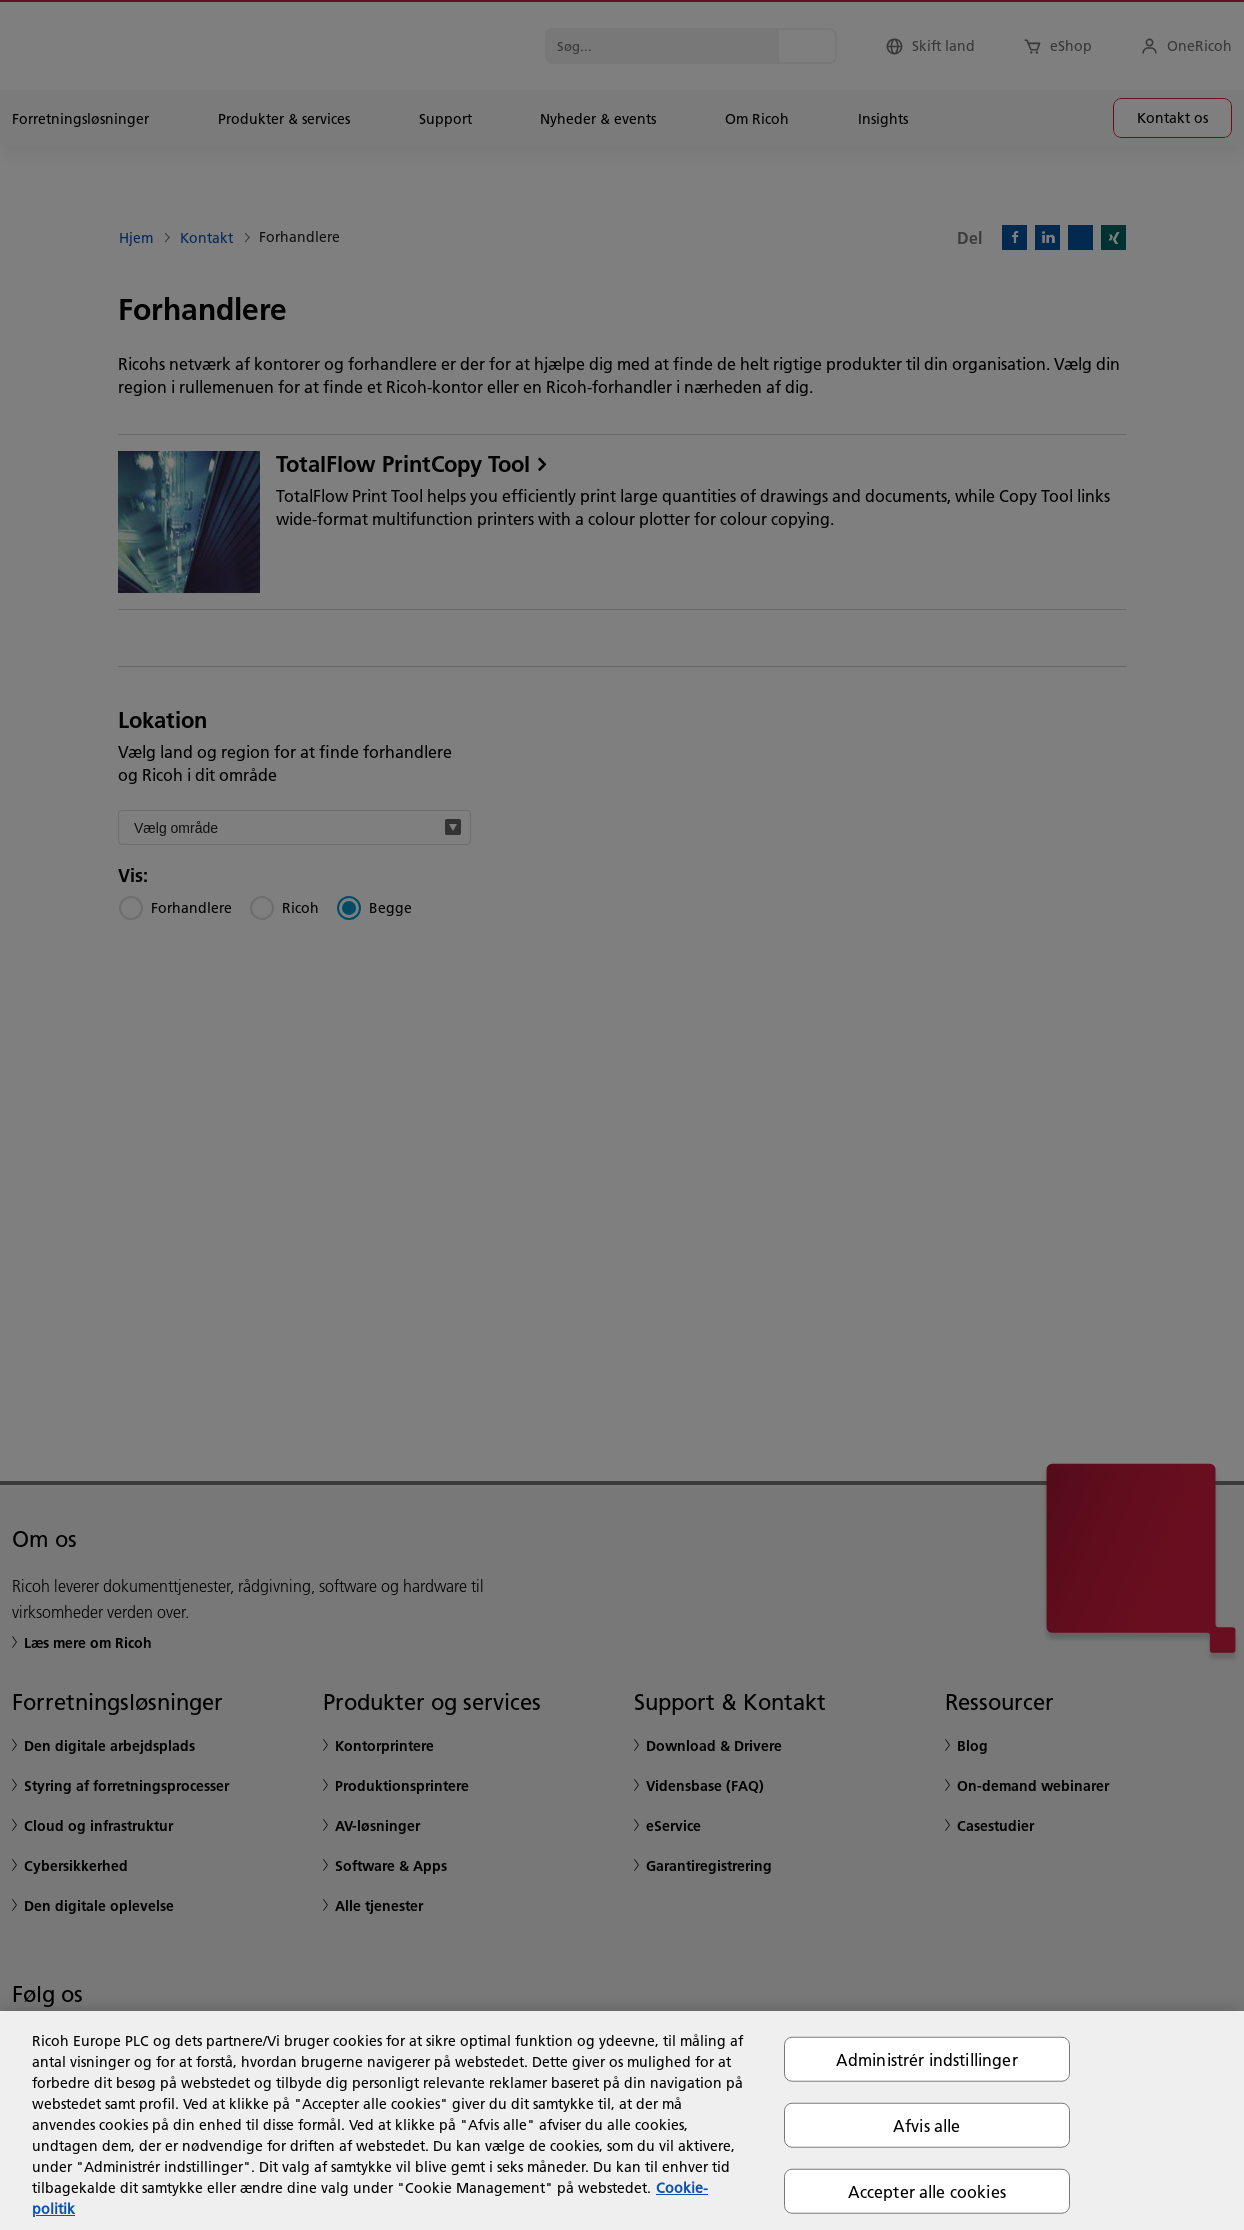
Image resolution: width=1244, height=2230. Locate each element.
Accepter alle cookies (927, 2191)
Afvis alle (927, 2124)
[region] (622, 2120)
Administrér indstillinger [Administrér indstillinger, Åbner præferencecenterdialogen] (927, 2058)
